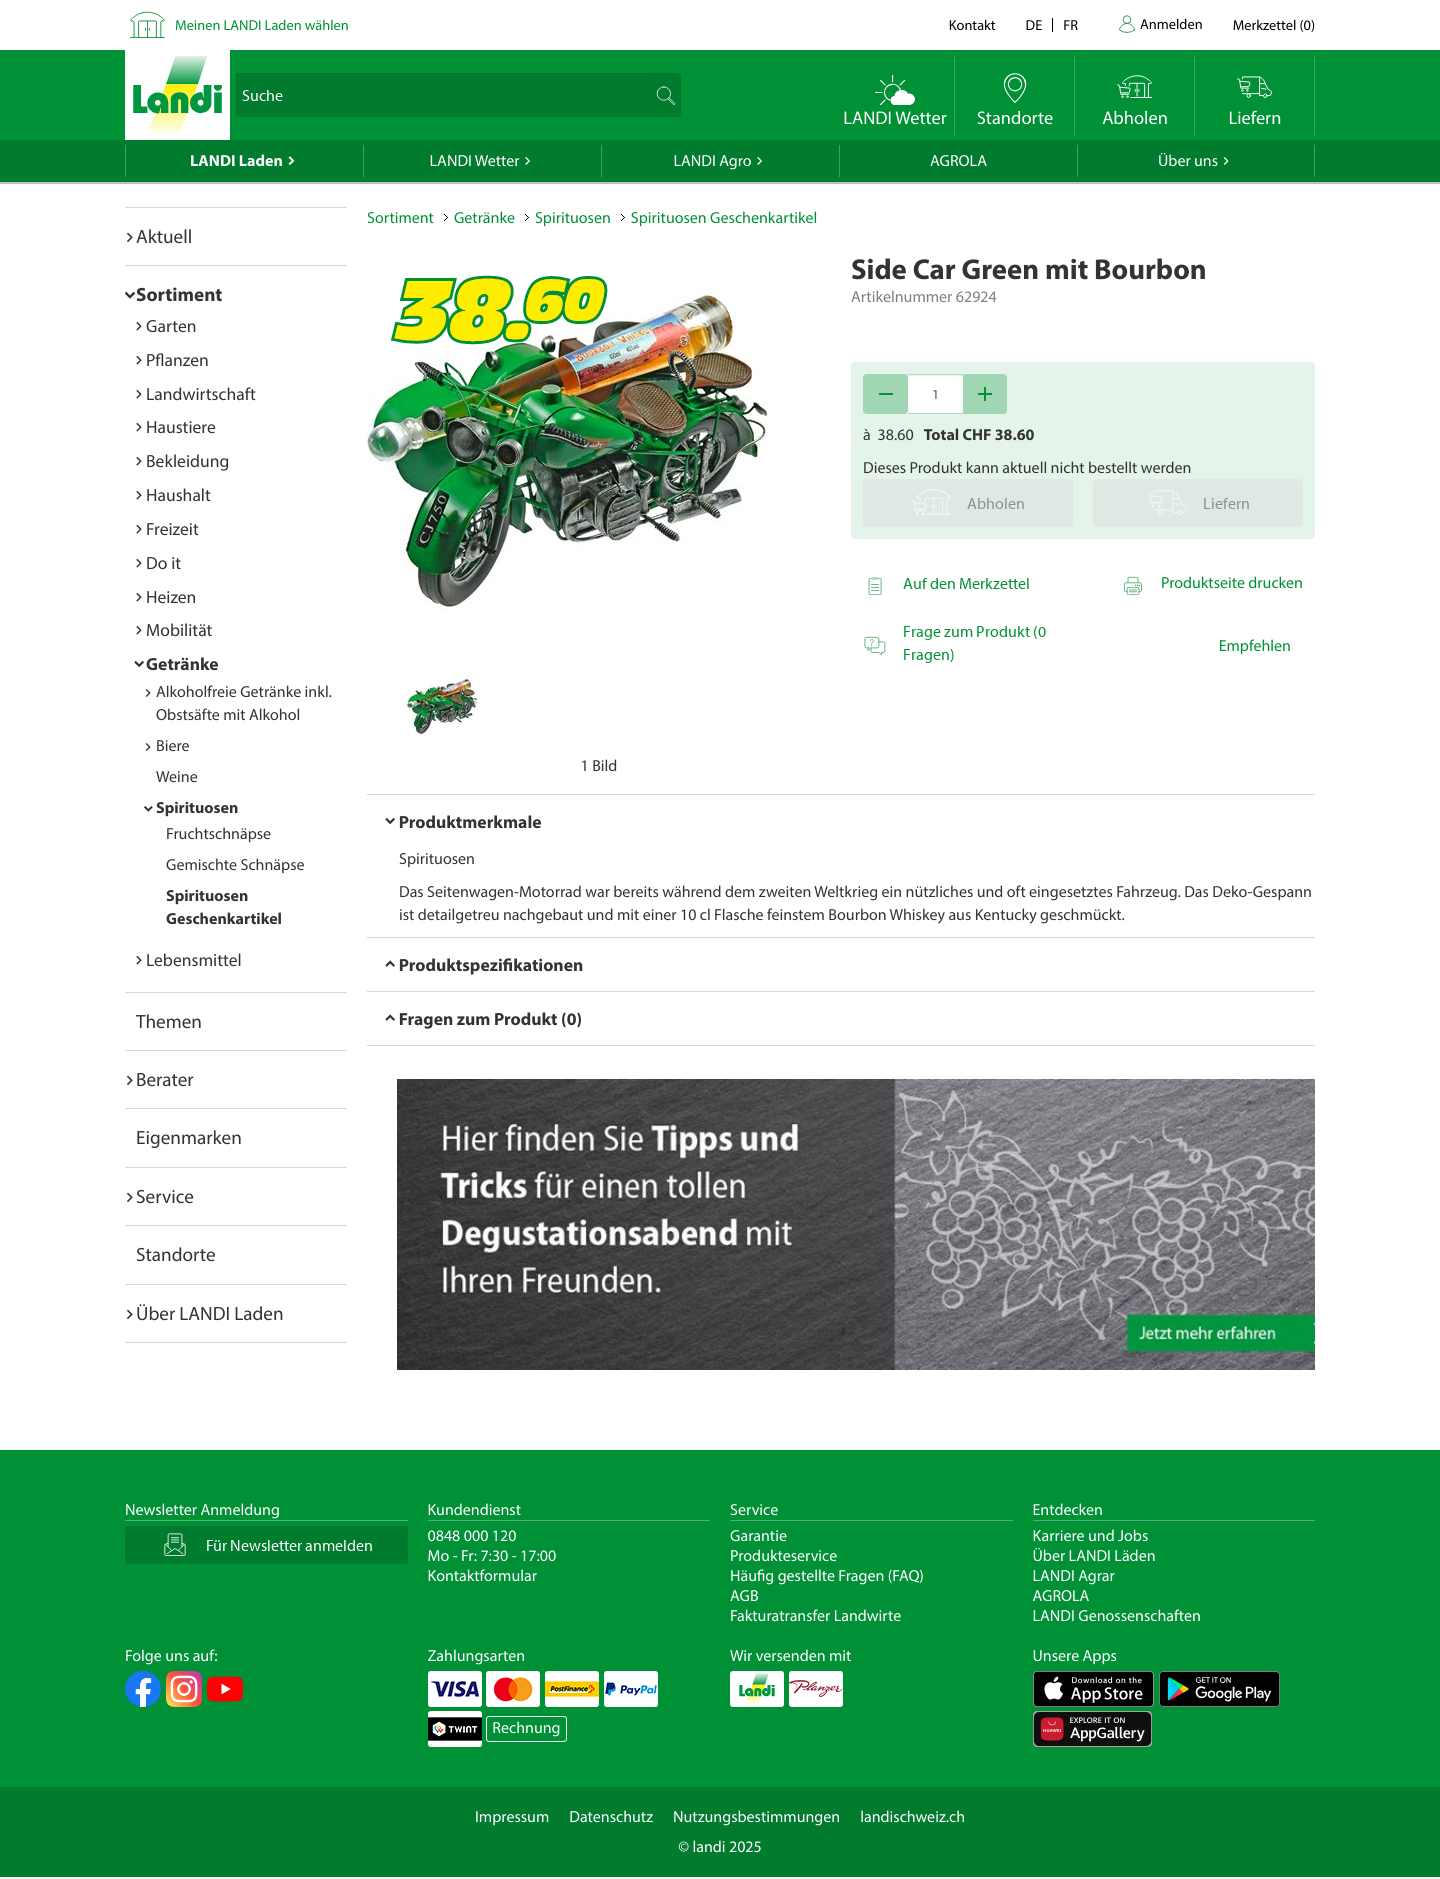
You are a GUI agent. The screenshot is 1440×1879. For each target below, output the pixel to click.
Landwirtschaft (201, 393)
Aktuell (164, 236)
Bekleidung (187, 460)
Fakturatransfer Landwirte (815, 1616)
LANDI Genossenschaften (1117, 1616)
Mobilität (179, 629)
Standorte (176, 1254)
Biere (173, 746)
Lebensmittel (194, 959)
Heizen (171, 596)
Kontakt (972, 24)
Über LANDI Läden (1094, 1556)
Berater (165, 1079)
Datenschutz (611, 1817)
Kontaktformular (483, 1576)
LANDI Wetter (475, 161)
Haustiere (181, 426)
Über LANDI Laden (210, 1313)
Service (165, 1196)
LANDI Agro (712, 161)
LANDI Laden (236, 161)
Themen (169, 1021)
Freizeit (172, 528)
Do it (163, 562)
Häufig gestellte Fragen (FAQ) (827, 1576)
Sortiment (179, 294)
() (1274, 24)
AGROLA (958, 161)
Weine (177, 777)
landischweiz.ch (912, 1817)
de (1034, 24)
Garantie (758, 1536)
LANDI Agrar (1074, 1576)
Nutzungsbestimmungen (756, 1817)
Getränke (182, 663)
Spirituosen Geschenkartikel (724, 218)
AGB (744, 1596)
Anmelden (1171, 23)
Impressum (512, 1817)
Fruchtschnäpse (218, 834)
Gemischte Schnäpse (235, 865)
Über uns (1188, 161)
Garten (171, 325)
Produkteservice (783, 1556)
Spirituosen (197, 808)
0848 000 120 (472, 1536)
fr (1070, 24)
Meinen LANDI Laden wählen (262, 24)
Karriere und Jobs (1091, 1536)
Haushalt (178, 494)
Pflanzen (177, 359)
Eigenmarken (189, 1137)
